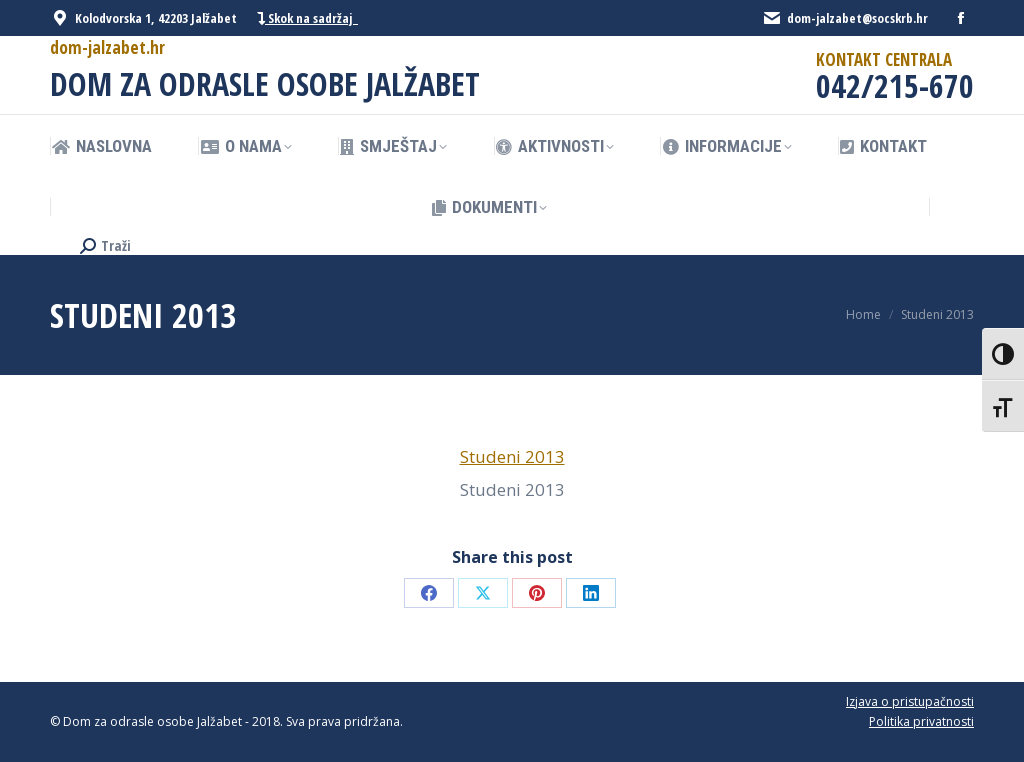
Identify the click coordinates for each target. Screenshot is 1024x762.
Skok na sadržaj (307, 18)
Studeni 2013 (512, 456)
